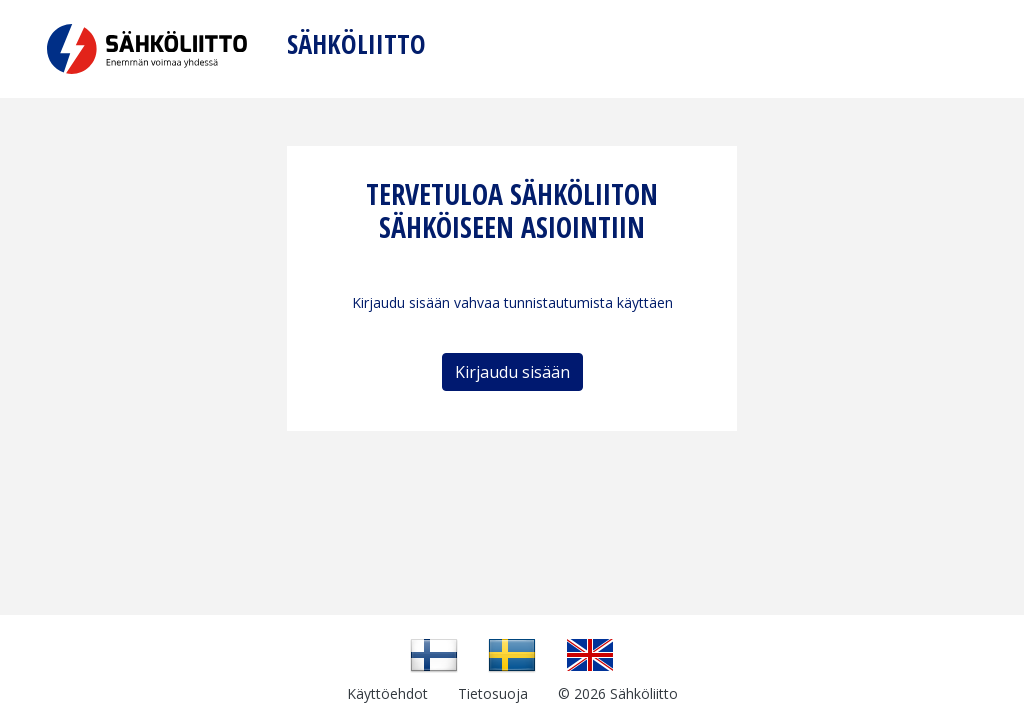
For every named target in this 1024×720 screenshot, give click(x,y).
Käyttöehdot (387, 693)
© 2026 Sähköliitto (618, 693)
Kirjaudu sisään (512, 372)
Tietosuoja (493, 693)
